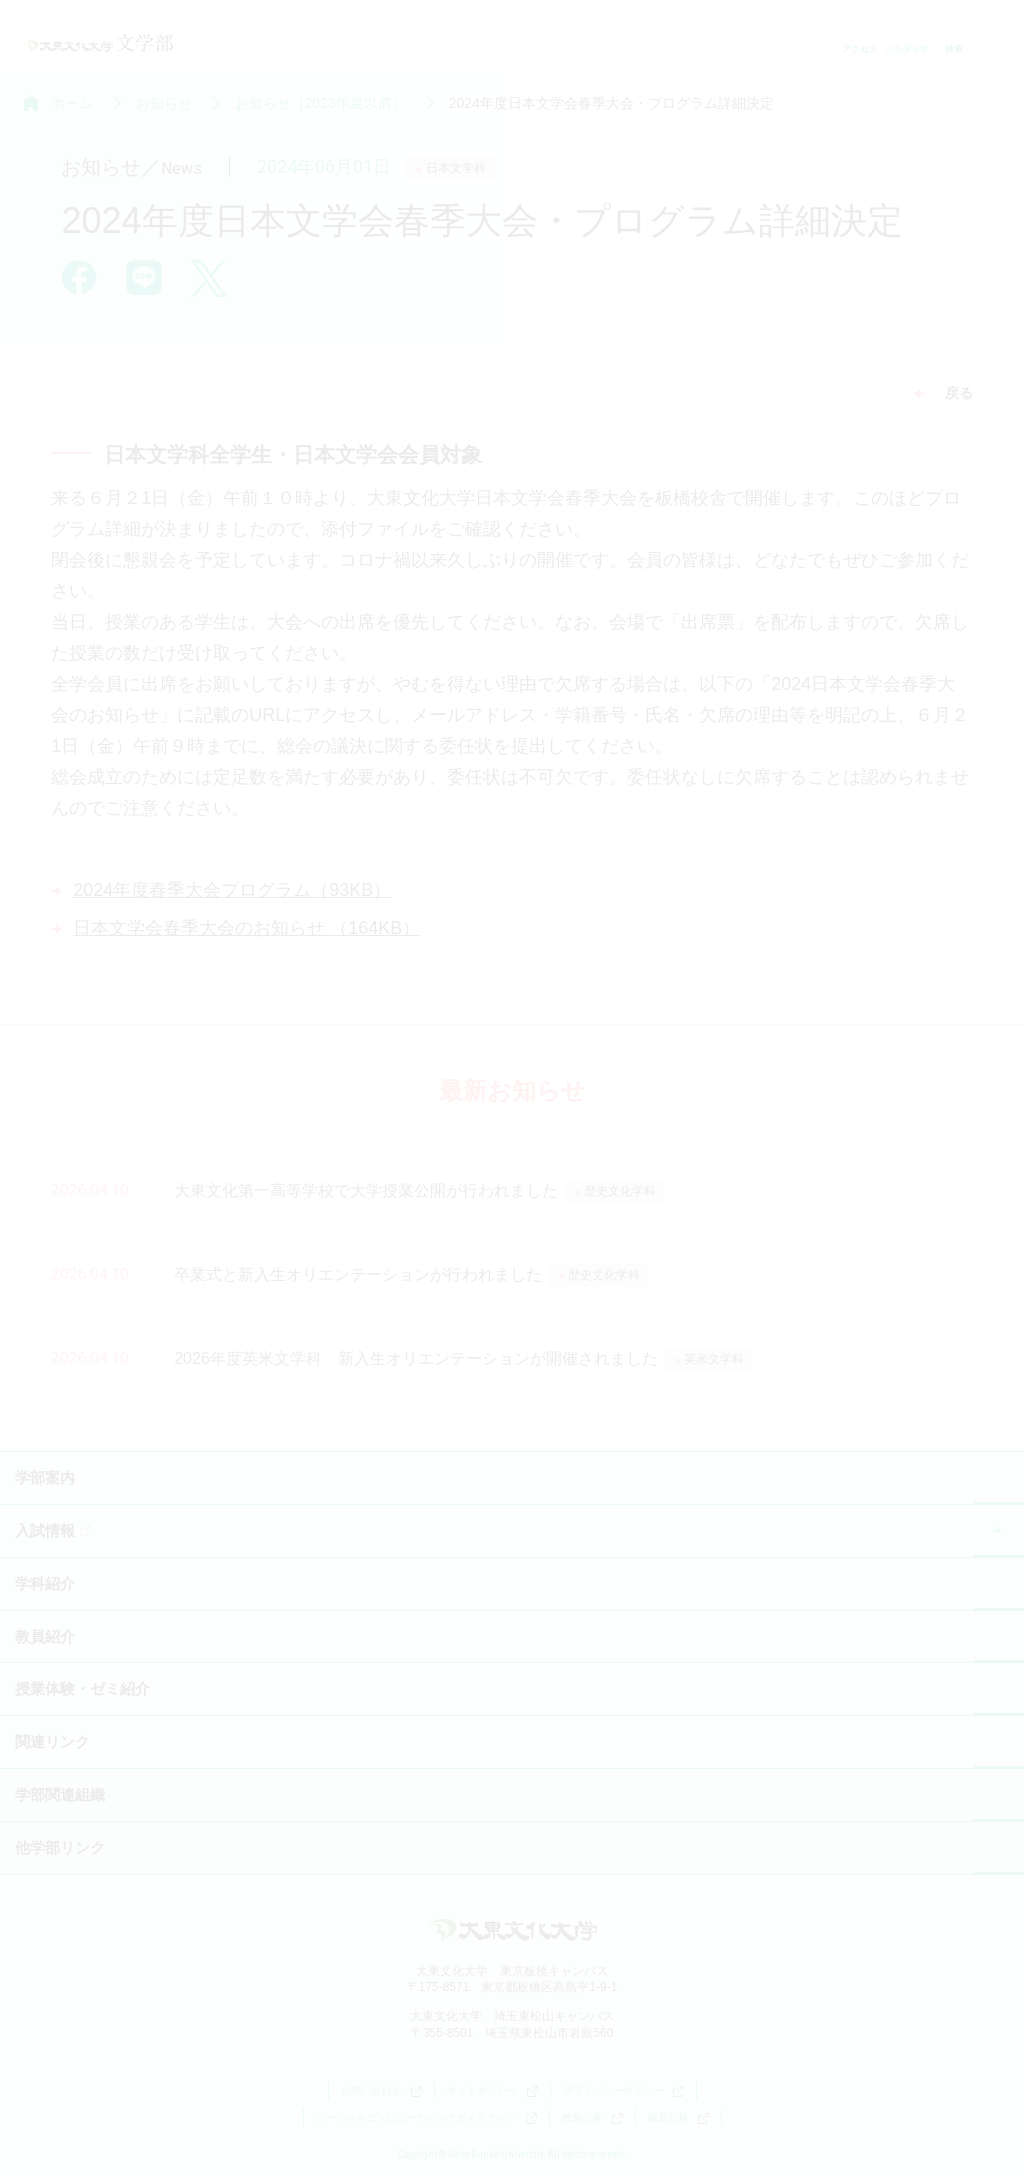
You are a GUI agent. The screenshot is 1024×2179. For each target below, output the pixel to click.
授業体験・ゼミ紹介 (82, 1688)
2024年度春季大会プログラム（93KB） (232, 890)
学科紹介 (45, 1583)
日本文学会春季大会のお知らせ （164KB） (246, 928)
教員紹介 (45, 1636)
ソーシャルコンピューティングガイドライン (426, 2118)
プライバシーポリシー (623, 2091)
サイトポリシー (492, 2091)
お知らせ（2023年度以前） (320, 103)
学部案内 (45, 1477)
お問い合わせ (381, 2091)
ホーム (72, 103)
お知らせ (164, 103)
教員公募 (592, 2118)
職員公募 (678, 2118)
